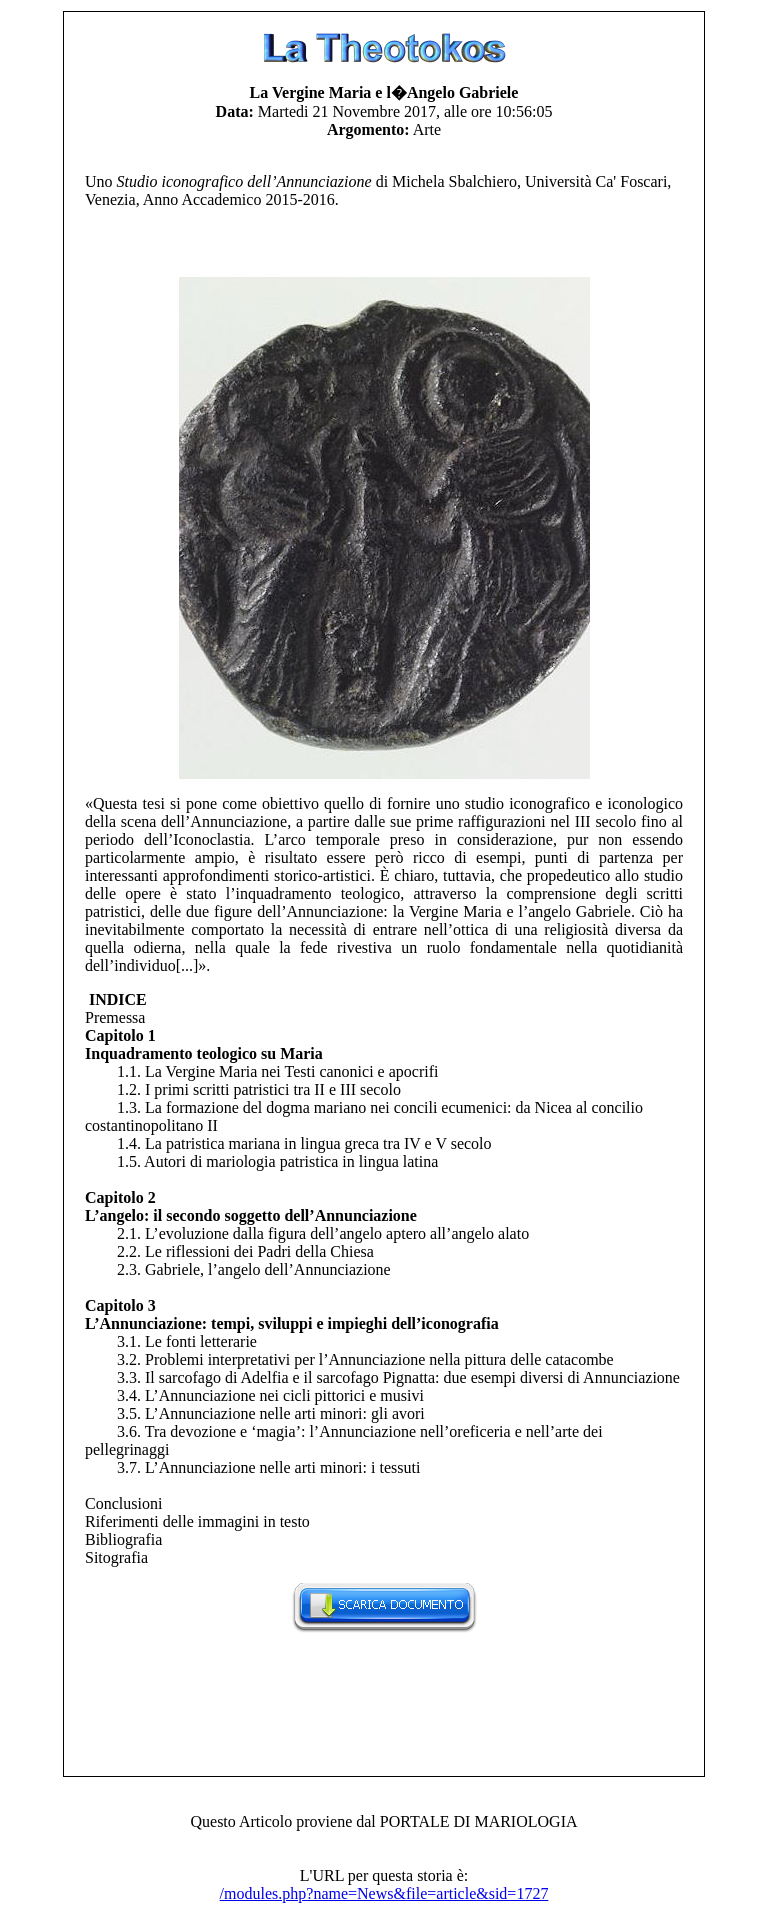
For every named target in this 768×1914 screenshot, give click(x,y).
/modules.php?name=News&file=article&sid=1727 (384, 1893)
